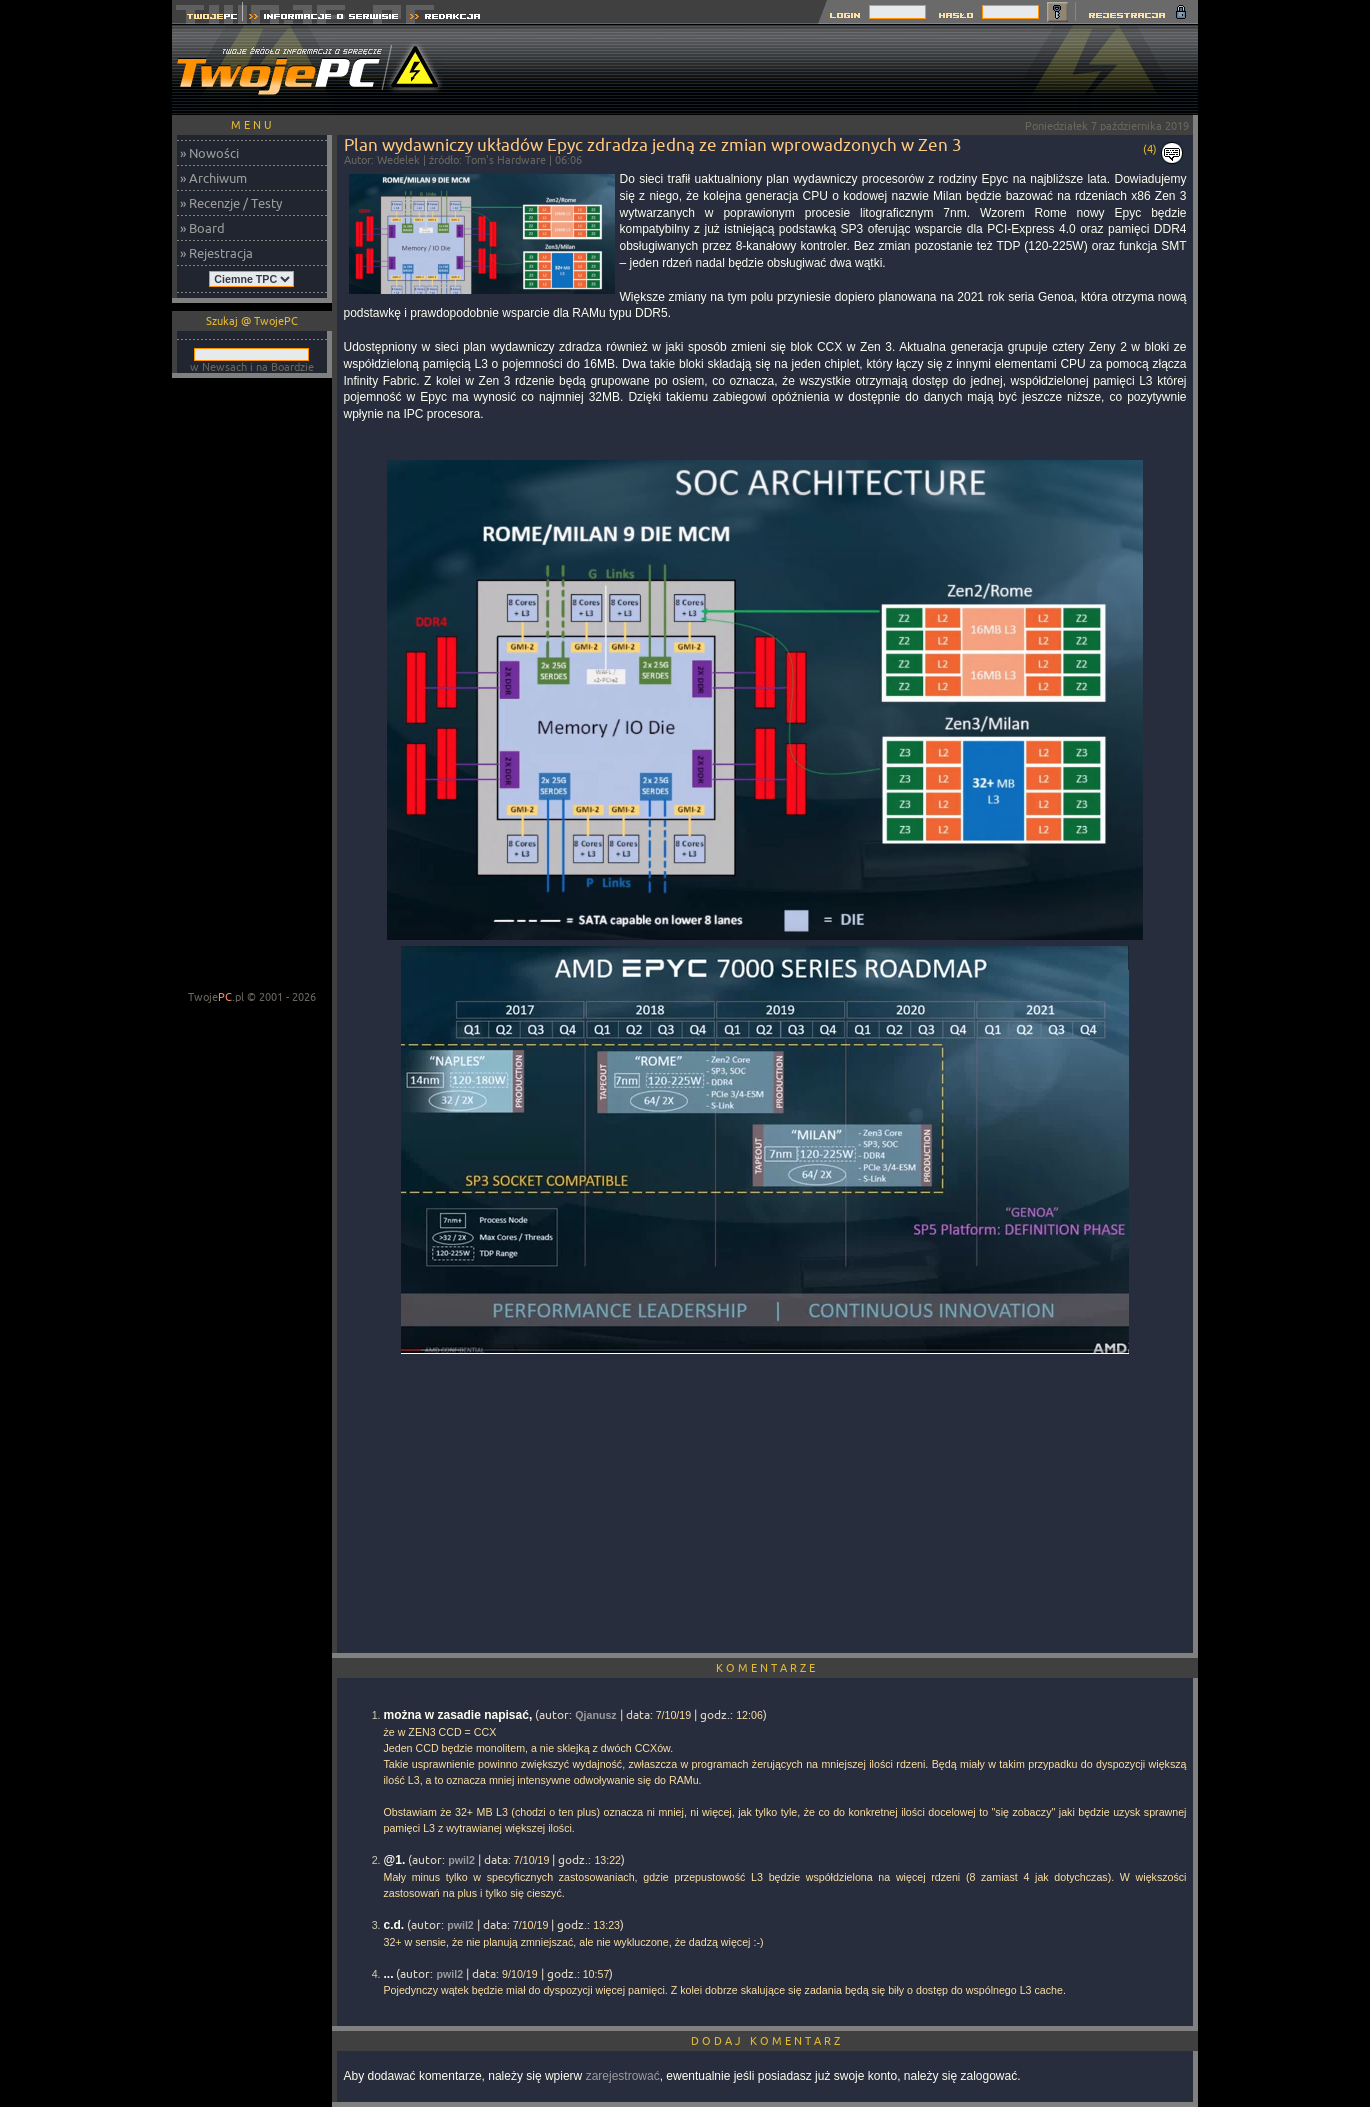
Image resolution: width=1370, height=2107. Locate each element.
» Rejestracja (216, 253)
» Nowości (209, 153)
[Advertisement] (834, 70)
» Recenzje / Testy (231, 203)
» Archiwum (213, 178)
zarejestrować (623, 2076)
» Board (202, 228)
